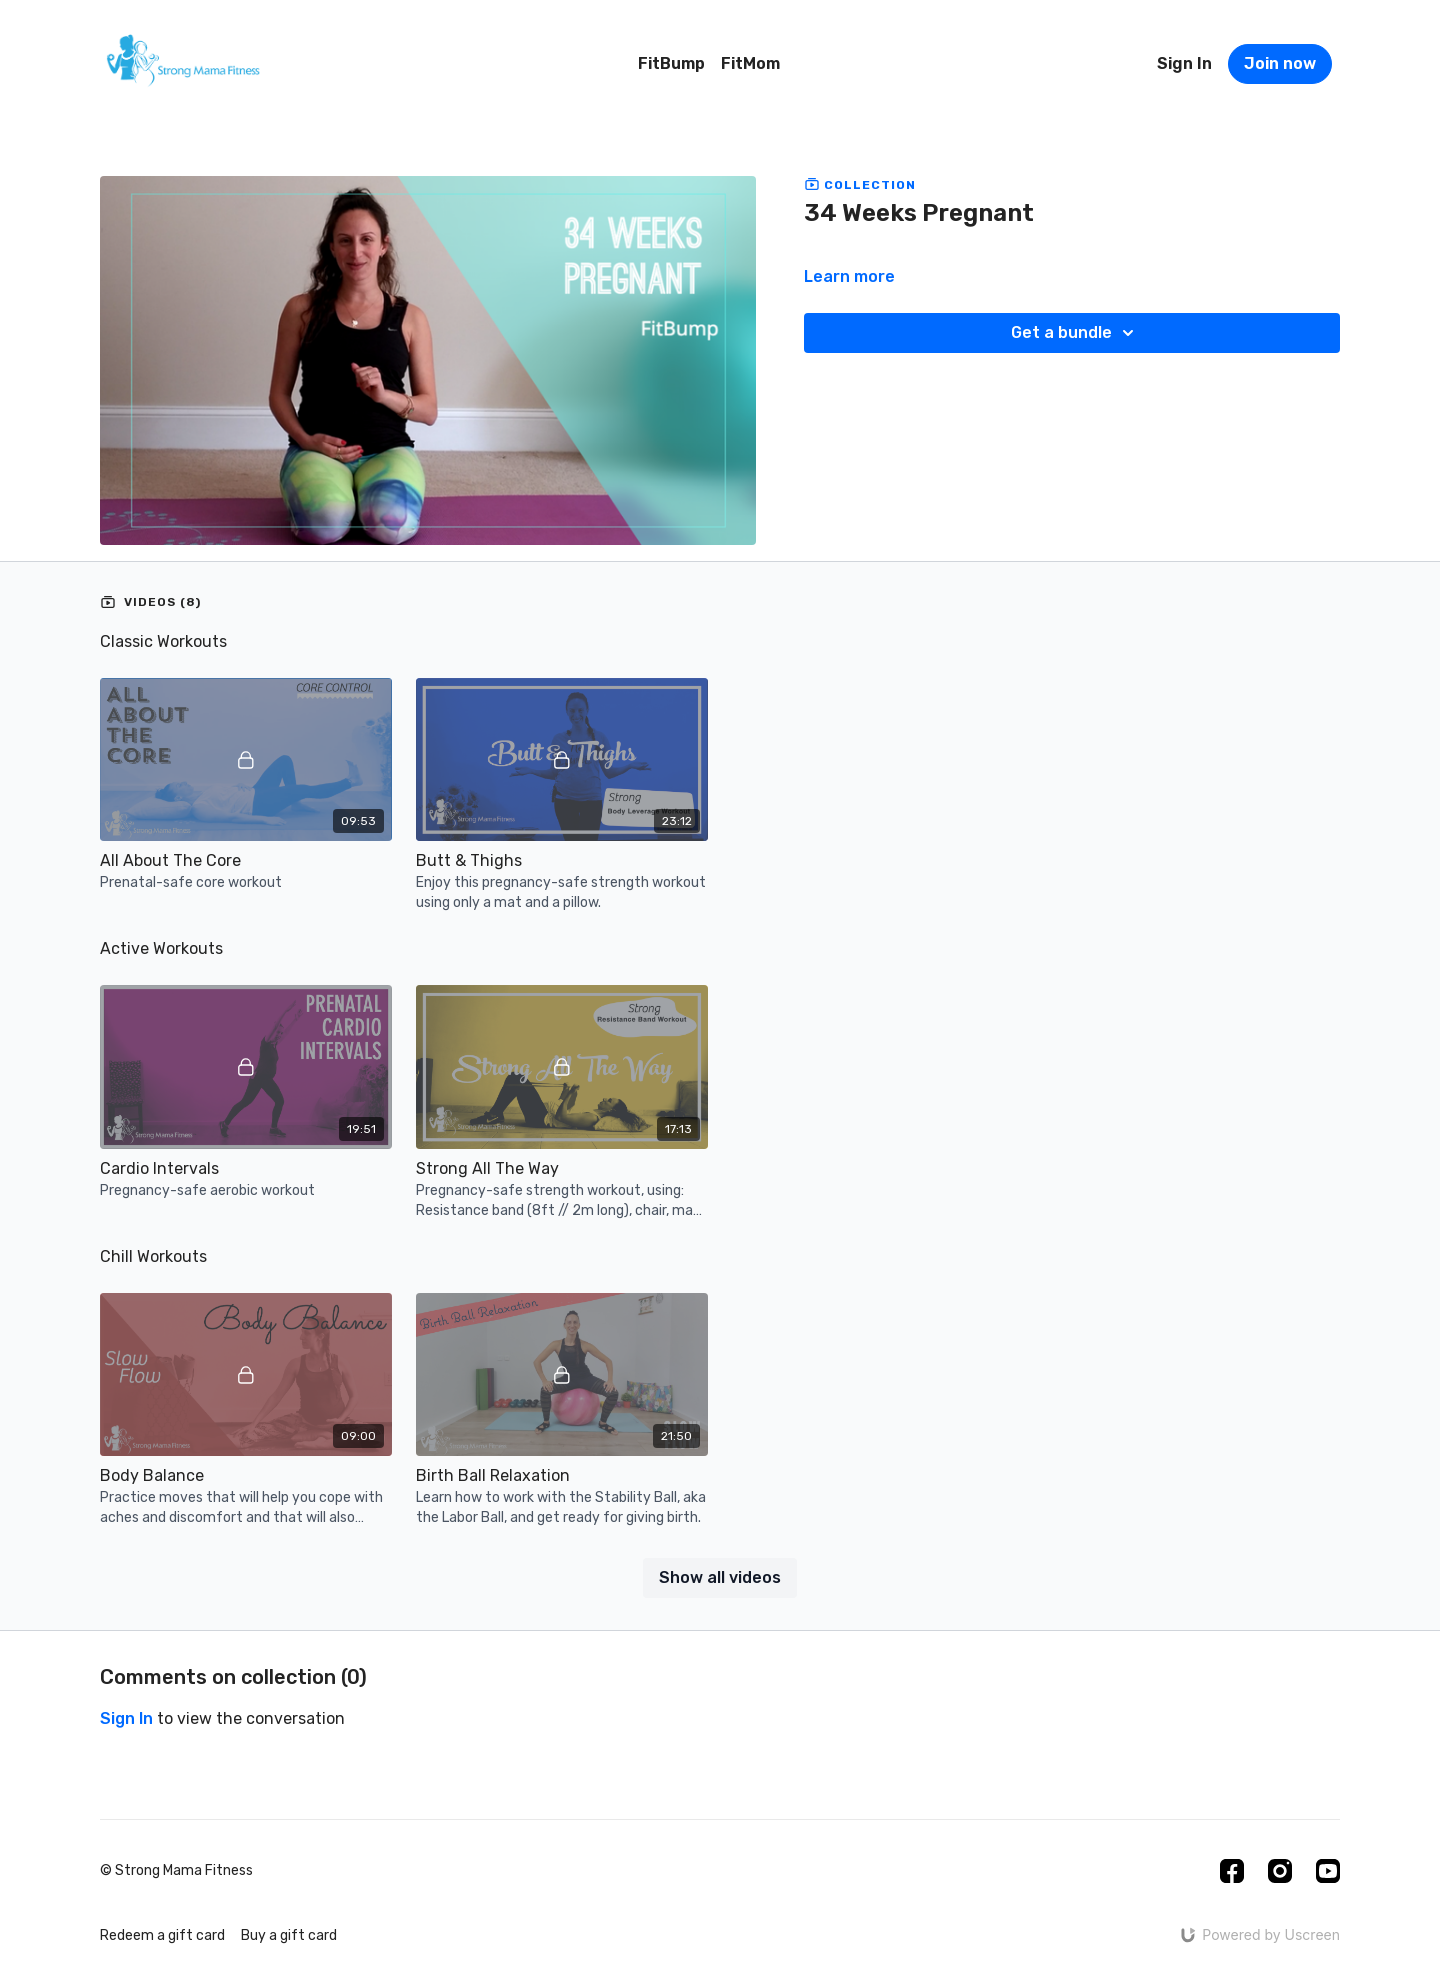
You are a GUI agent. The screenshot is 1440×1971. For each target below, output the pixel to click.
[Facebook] (1232, 1871)
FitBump (671, 63)
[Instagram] (1280, 1871)
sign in (126, 1718)
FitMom (750, 63)
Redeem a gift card (162, 1935)
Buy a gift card (289, 1935)
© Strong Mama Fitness (176, 1871)
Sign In (1184, 63)
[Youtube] (1328, 1871)
